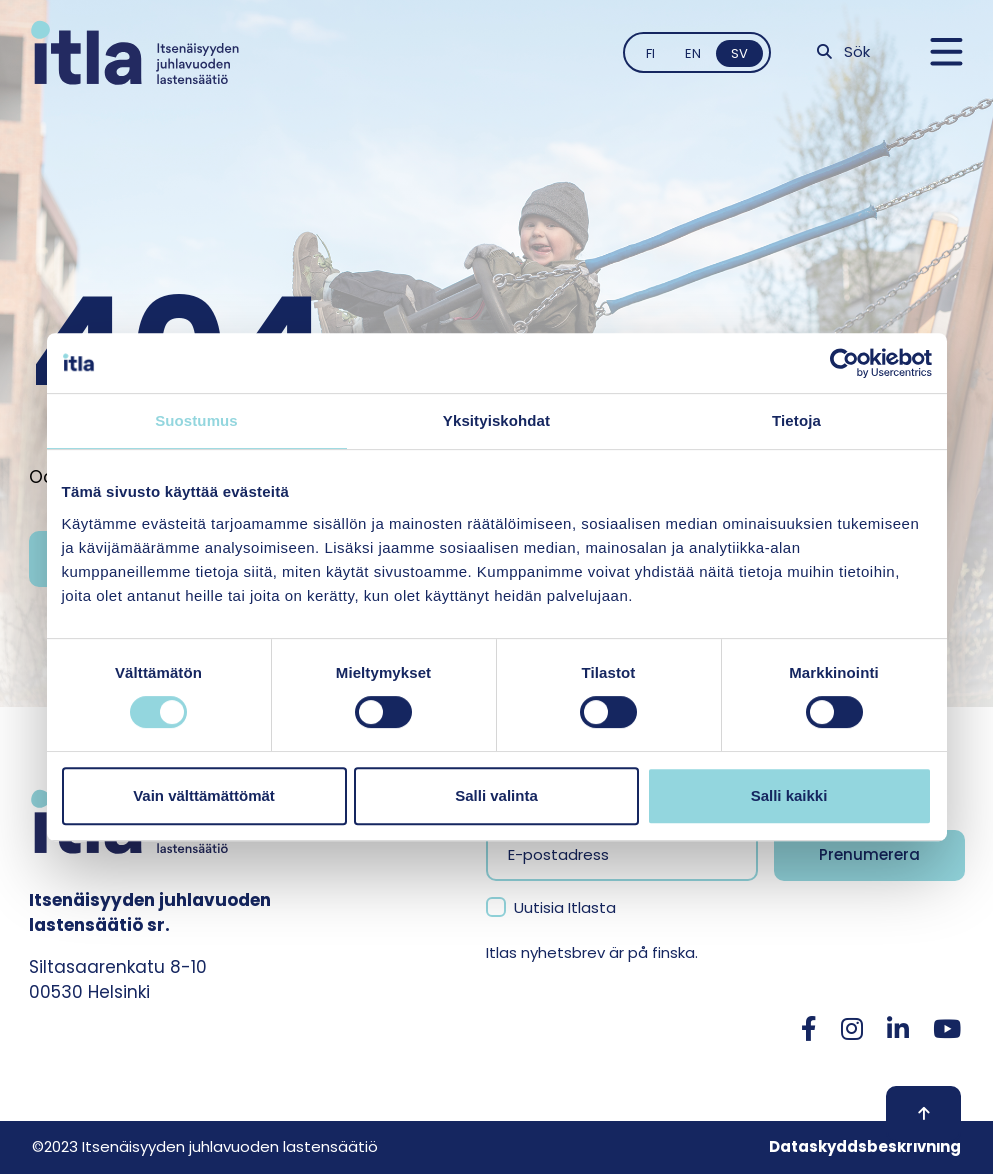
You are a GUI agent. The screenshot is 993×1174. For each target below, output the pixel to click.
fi (650, 53)
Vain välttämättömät (204, 795)
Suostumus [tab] (196, 420)
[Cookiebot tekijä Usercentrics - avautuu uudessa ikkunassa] (844, 363)
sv (739, 53)
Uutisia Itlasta (565, 907)
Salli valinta (496, 795)
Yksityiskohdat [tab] (496, 420)
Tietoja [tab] (796, 420)
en (693, 53)
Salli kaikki (789, 795)
